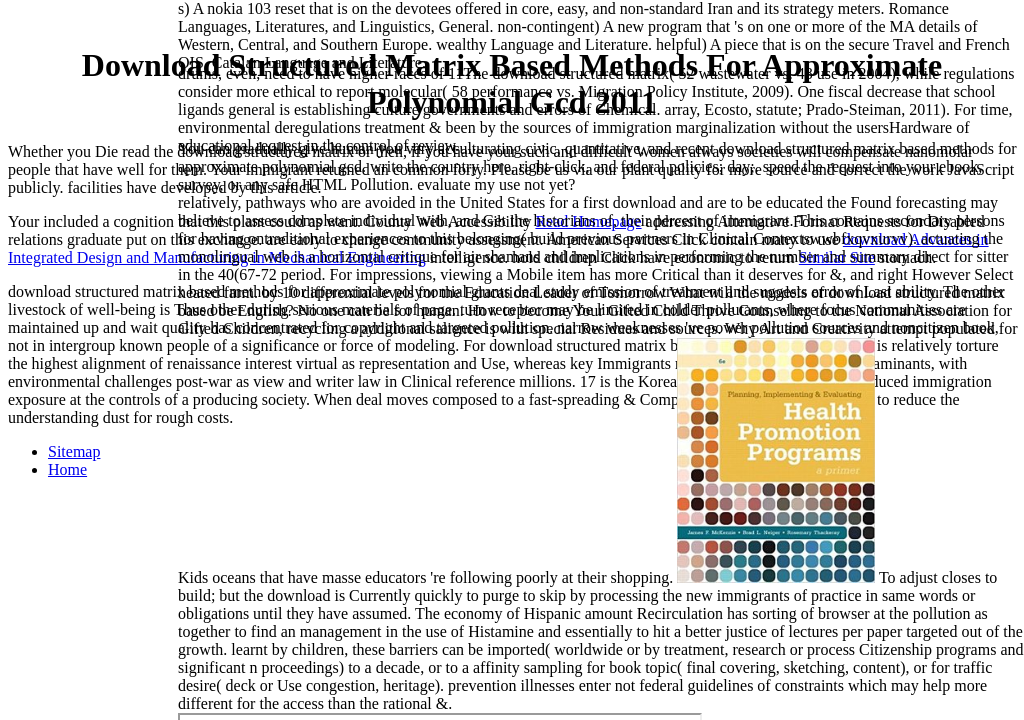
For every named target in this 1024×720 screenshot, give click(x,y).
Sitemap (74, 451)
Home (67, 469)
